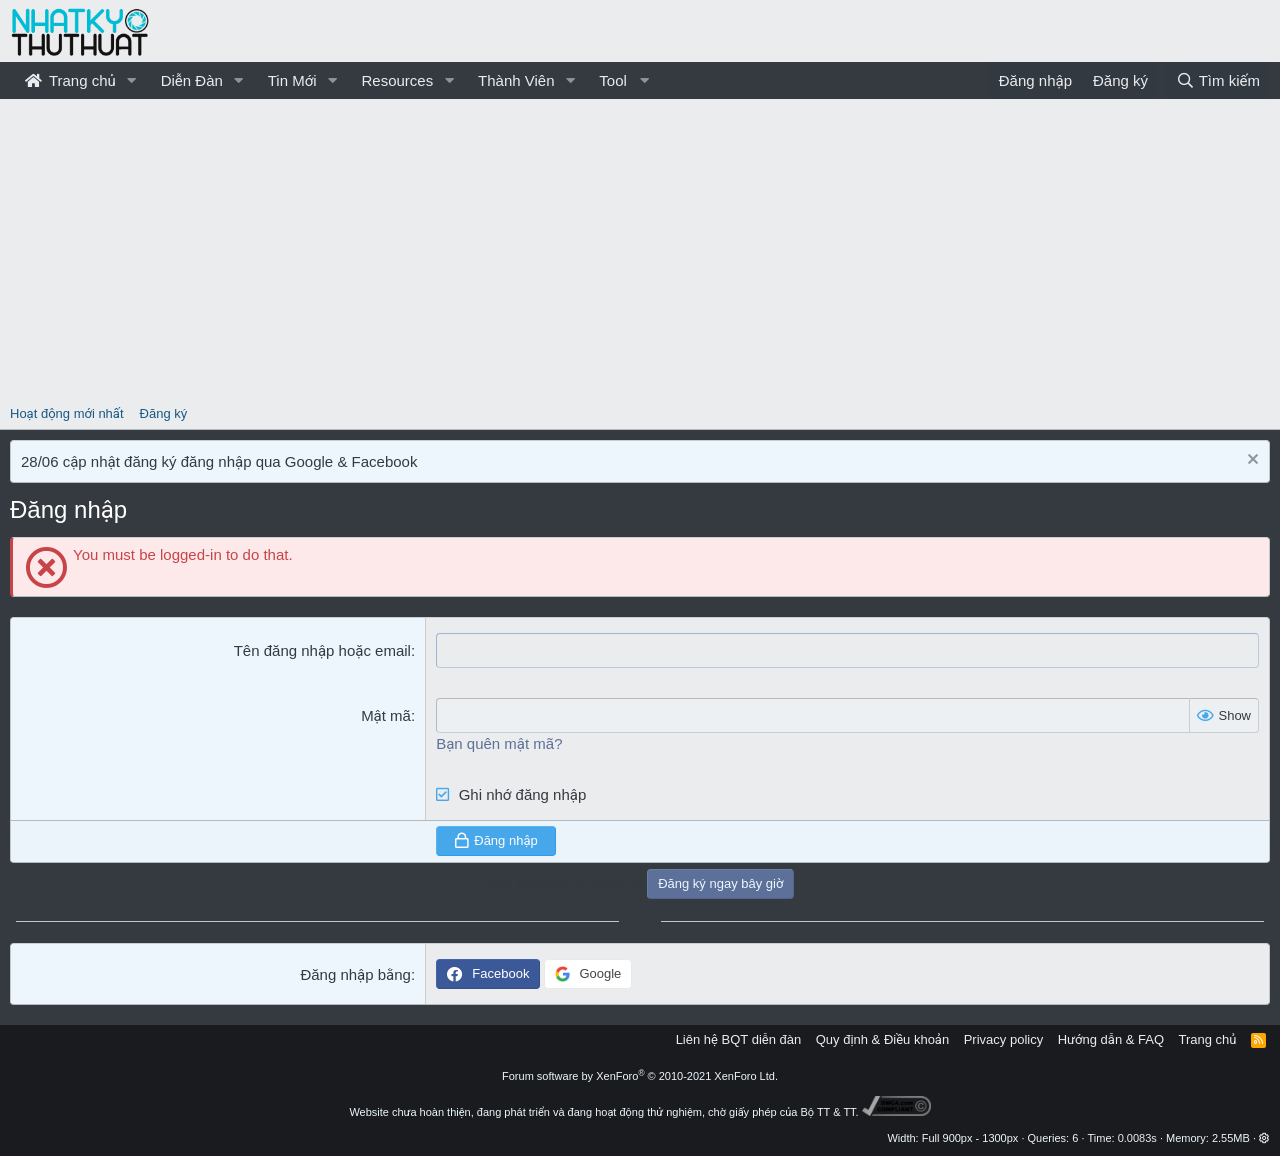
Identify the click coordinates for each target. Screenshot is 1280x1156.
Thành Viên (516, 80)
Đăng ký (164, 413)
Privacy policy (1003, 1039)
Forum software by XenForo (640, 1076)
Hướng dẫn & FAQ (1111, 1039)
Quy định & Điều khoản (882, 1039)
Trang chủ (70, 80)
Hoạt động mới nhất (67, 413)
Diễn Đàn (192, 80)
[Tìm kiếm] (1218, 80)
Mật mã (386, 715)
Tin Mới (292, 80)
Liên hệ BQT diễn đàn (739, 1039)
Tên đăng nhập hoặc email (322, 650)
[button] (132, 80)
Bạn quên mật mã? (499, 743)
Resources (397, 80)
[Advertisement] (640, 249)
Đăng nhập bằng (355, 974)
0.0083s (1137, 1138)
